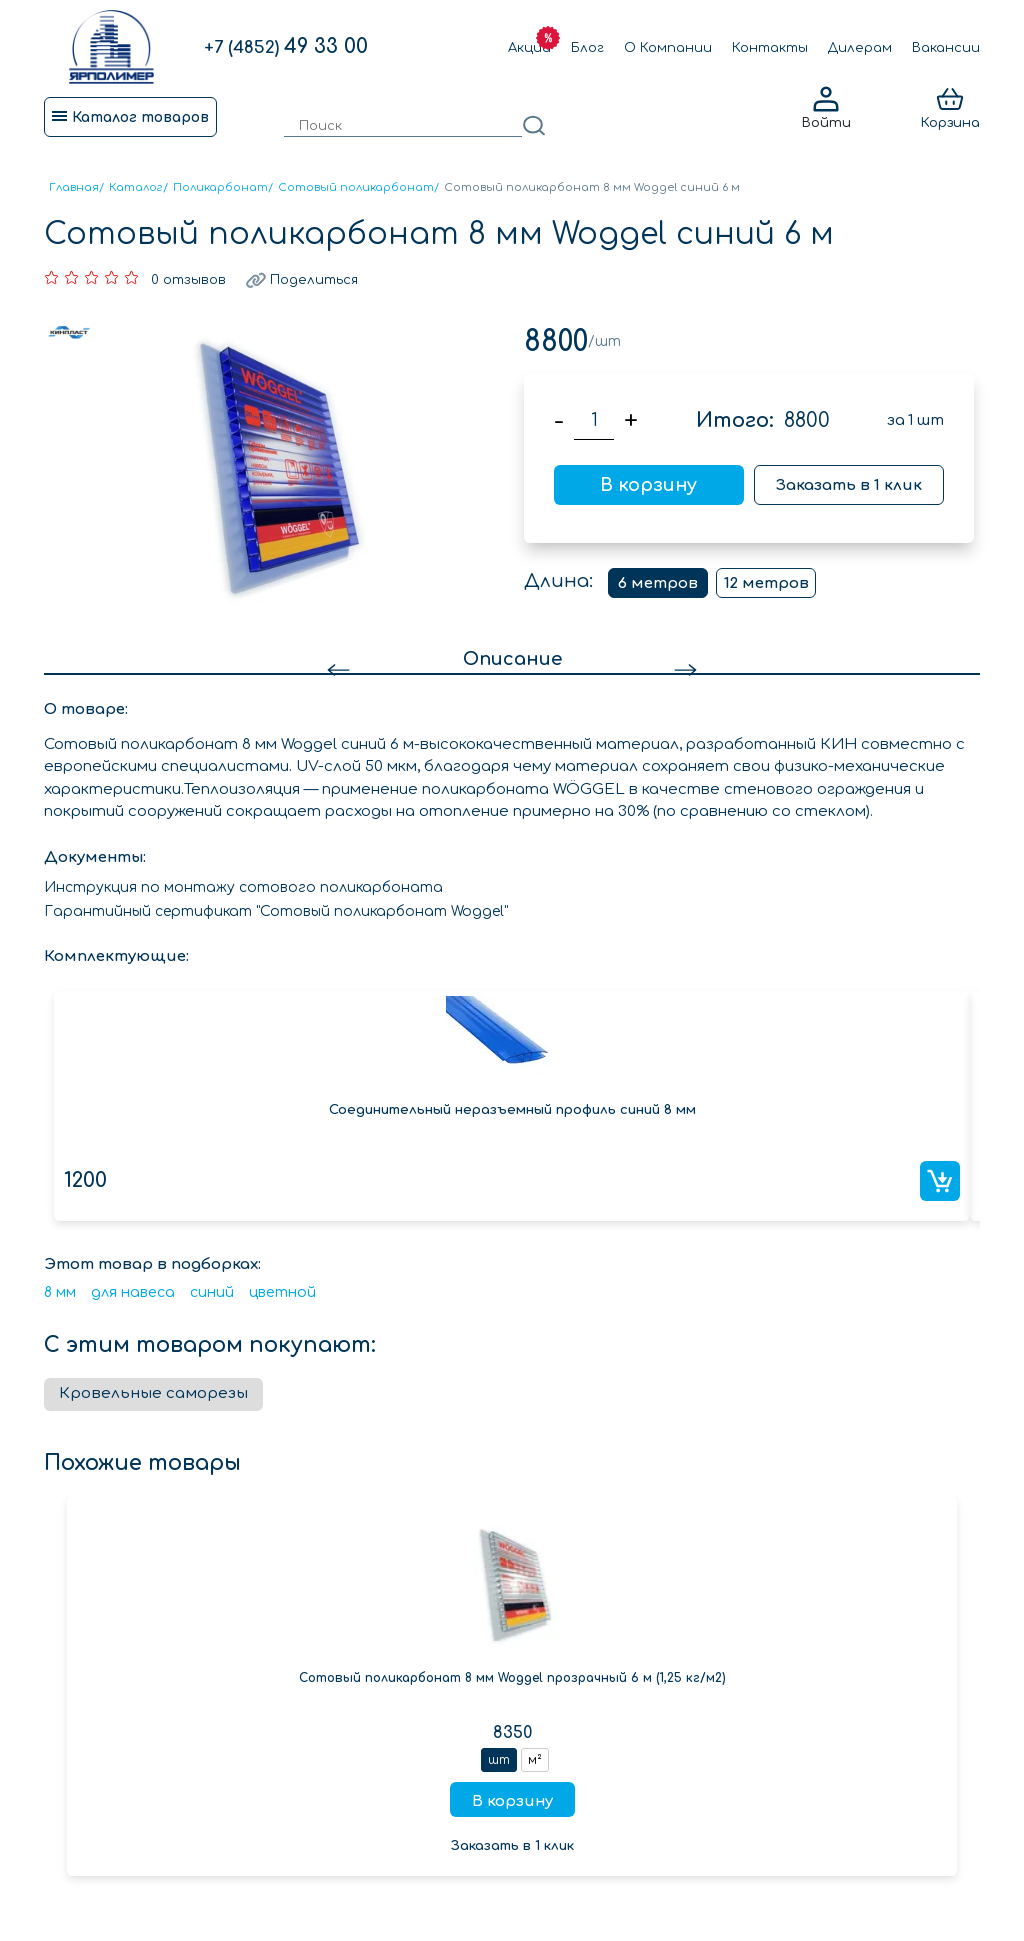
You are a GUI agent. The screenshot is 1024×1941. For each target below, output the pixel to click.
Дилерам (860, 48)
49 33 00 (286, 46)
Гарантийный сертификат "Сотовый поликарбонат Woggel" (276, 911)
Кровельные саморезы (153, 1393)
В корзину (648, 485)
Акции (529, 48)
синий (212, 1292)
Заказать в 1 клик (849, 485)
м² (535, 1760)
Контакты (770, 48)
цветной (282, 1292)
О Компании (668, 48)
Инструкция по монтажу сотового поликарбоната (243, 887)
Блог (587, 48)
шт (499, 1760)
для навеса (133, 1292)
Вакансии (946, 48)
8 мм (60, 1292)
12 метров (766, 583)
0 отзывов (188, 280)
